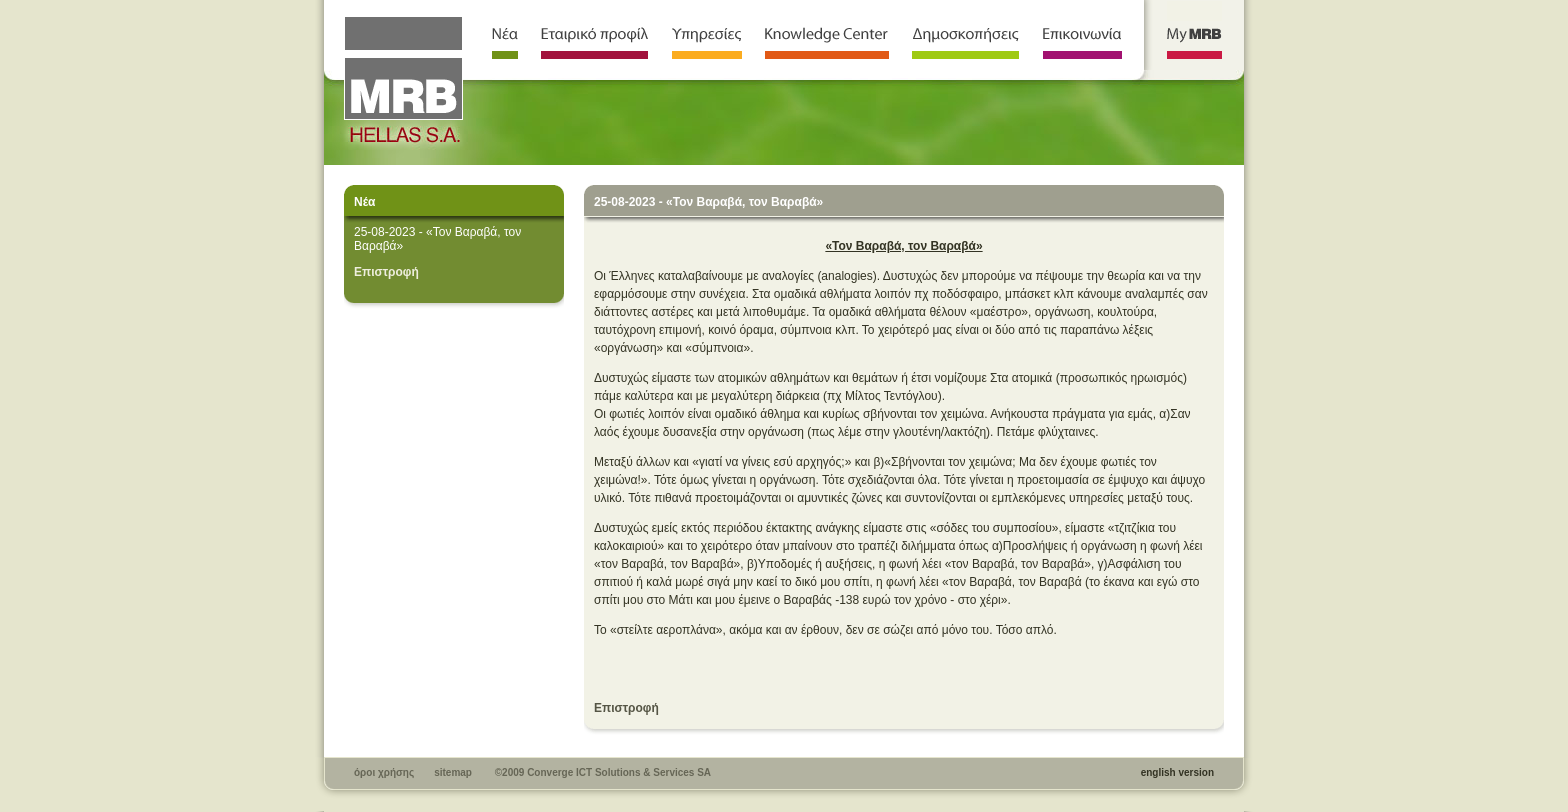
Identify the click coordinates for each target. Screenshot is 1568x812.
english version (1177, 772)
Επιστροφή (386, 272)
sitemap (453, 772)
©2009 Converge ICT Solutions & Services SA (603, 772)
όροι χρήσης (384, 772)
